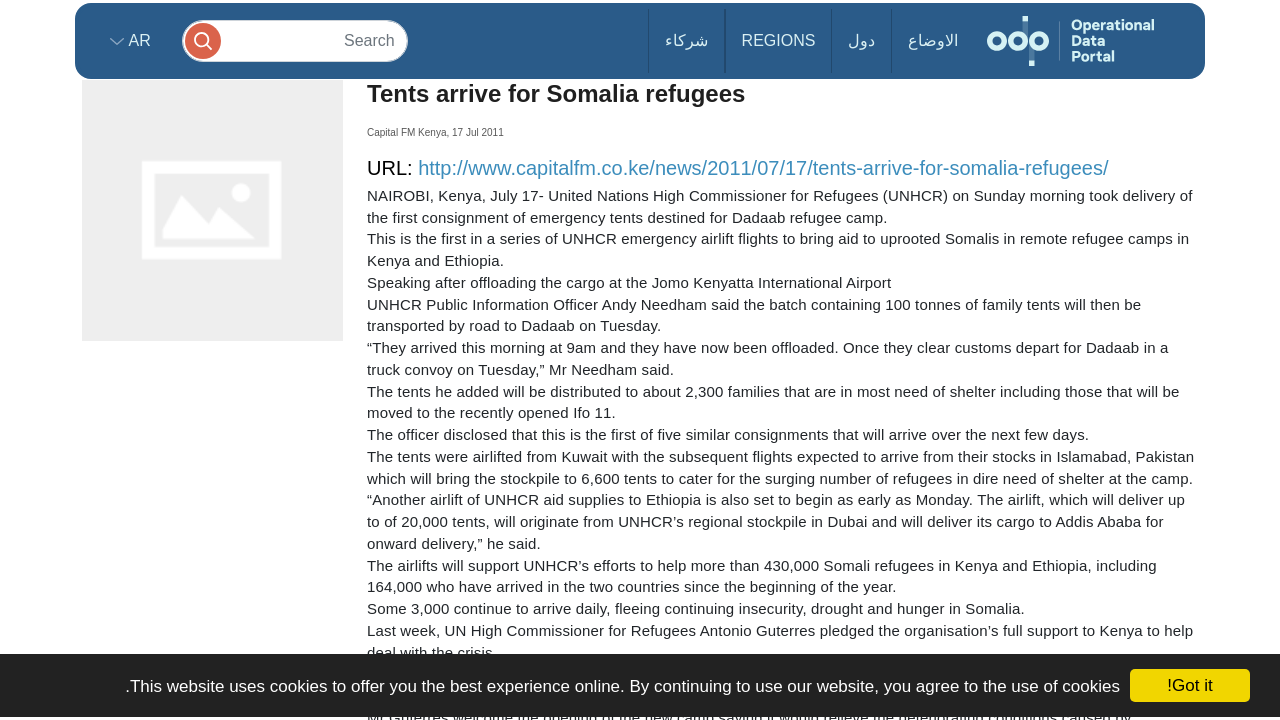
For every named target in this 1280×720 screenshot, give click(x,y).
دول (861, 40)
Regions (779, 40)
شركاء (686, 40)
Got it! (1189, 685)
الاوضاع (933, 40)
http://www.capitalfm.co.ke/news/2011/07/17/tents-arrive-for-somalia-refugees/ (763, 168)
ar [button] (137, 40)
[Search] (295, 40)
